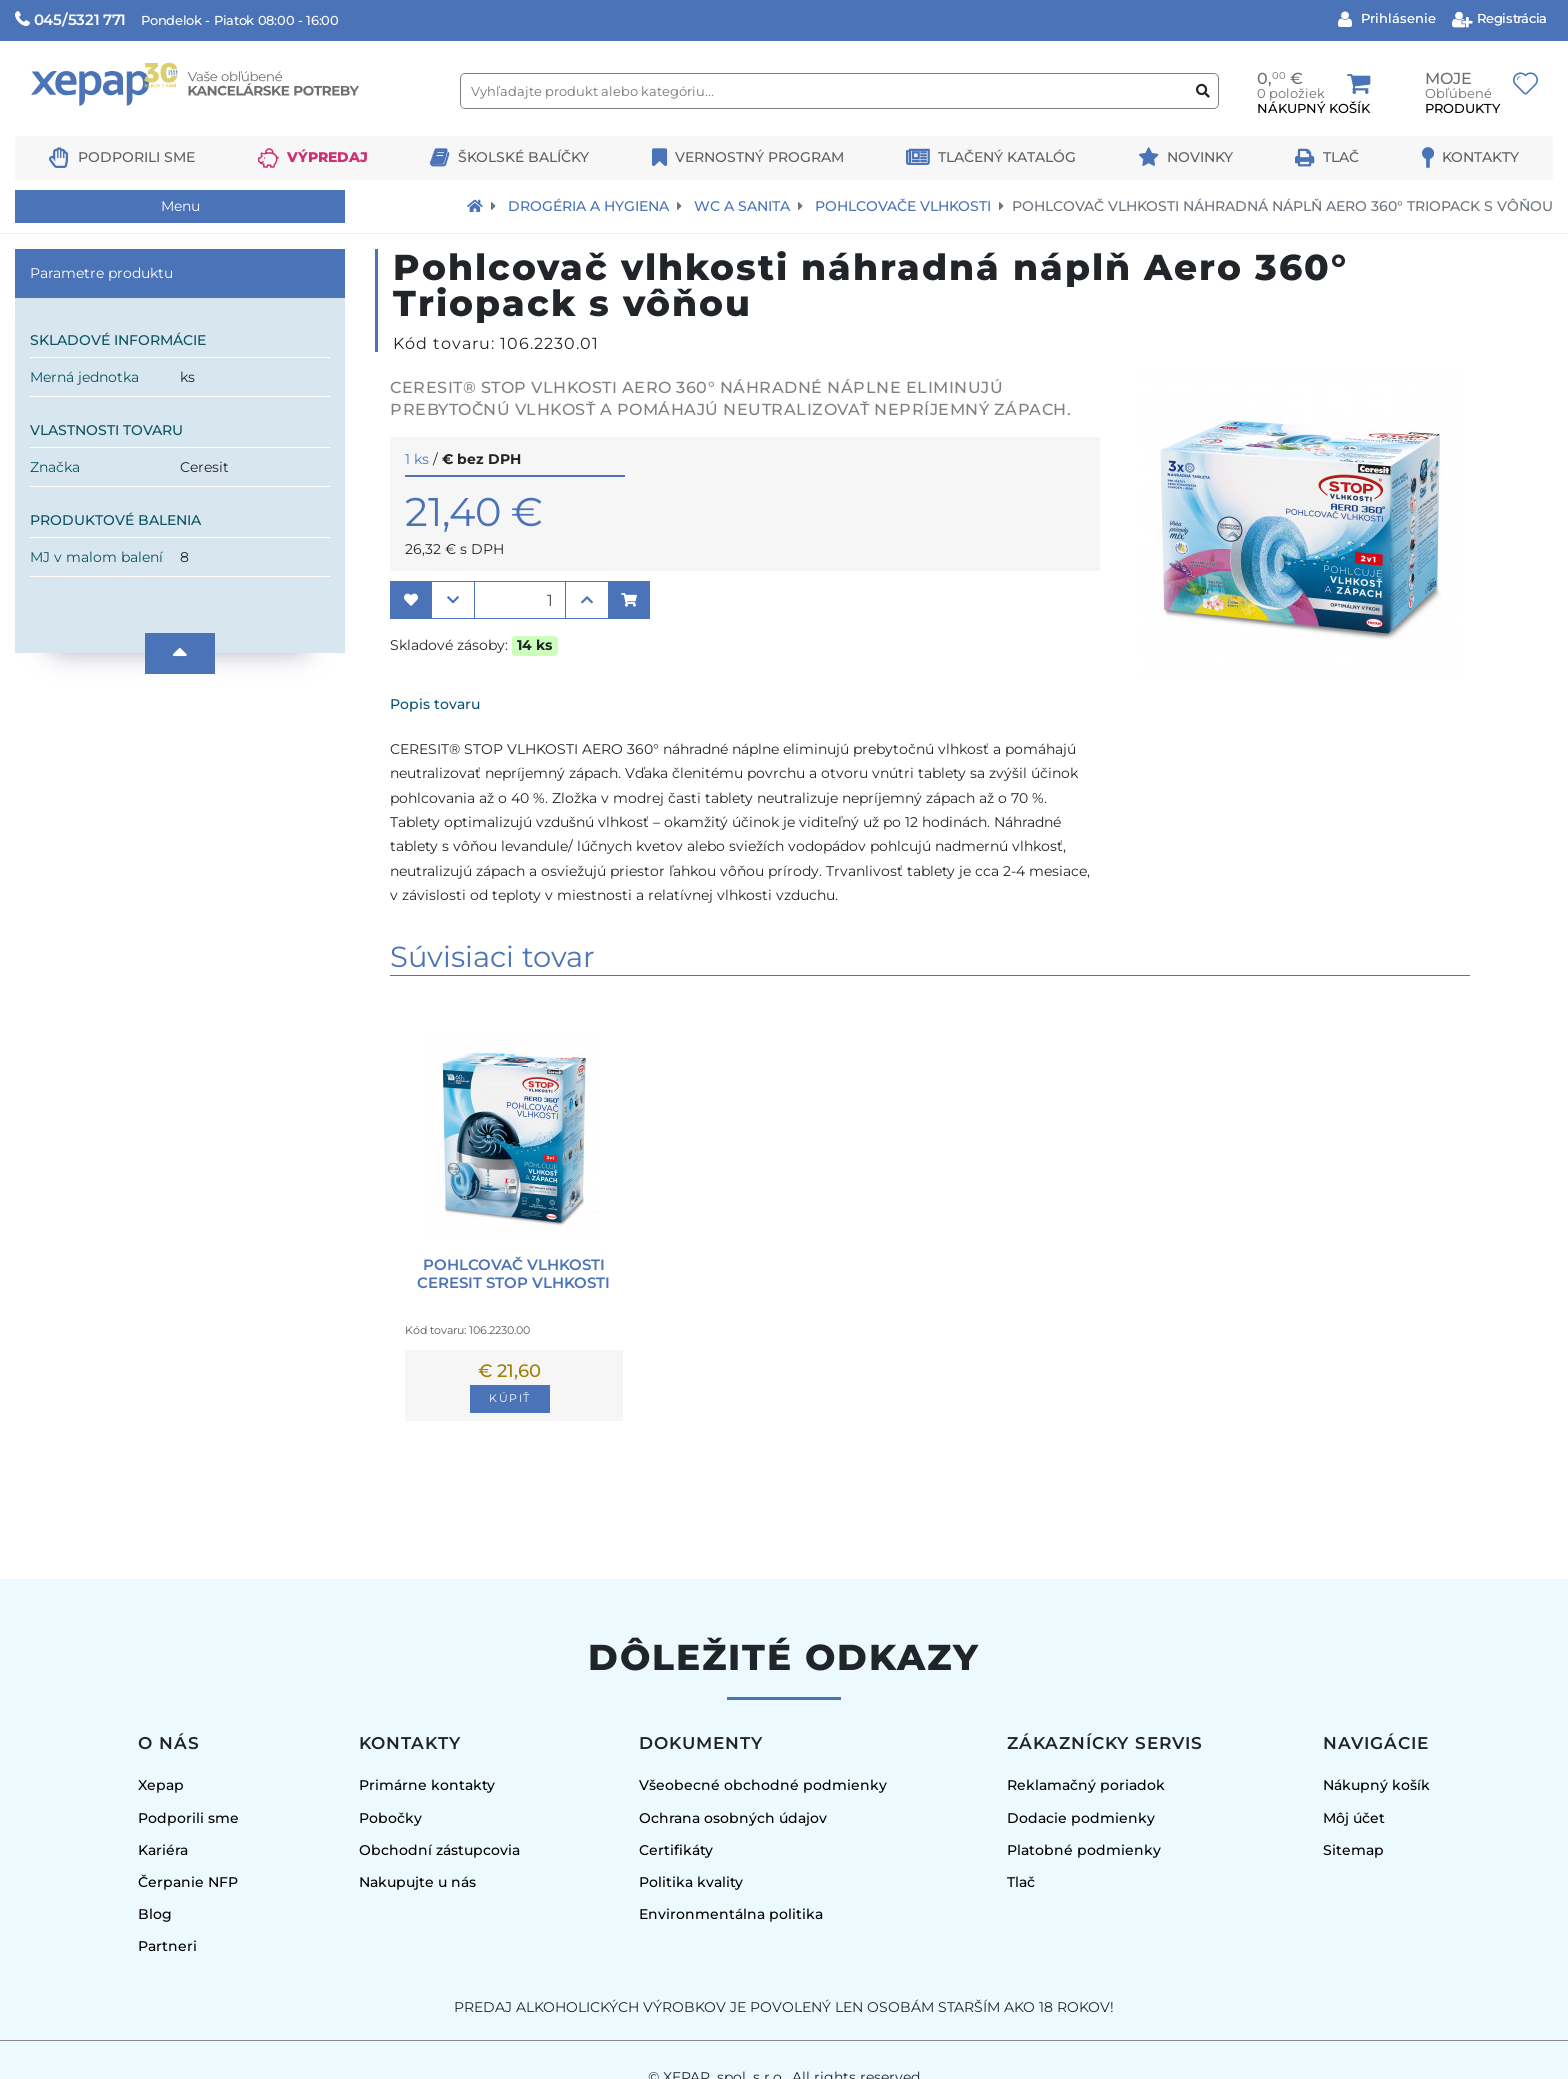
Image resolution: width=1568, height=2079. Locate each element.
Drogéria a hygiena (588, 206)
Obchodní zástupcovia (439, 1850)
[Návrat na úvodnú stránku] (475, 206)
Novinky (1200, 157)
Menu (180, 206)
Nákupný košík (1376, 1785)
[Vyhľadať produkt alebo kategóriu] (1203, 91)
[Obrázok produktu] (1300, 674)
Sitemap (1353, 1850)
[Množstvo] (520, 600)
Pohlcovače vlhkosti (903, 206)
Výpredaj (327, 157)
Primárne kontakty (427, 1785)
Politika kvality (691, 1882)
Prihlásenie (1396, 18)
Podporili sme (136, 157)
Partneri (167, 1946)
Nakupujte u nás (417, 1882)
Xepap (161, 1785)
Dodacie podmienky (1081, 1818)
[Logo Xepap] (230, 126)
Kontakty (1480, 157)
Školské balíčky (523, 157)
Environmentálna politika (731, 1914)
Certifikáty (676, 1850)
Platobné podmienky (1084, 1850)
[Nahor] (180, 653)
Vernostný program (759, 157)
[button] (411, 600)
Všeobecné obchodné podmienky (763, 1785)
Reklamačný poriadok (1086, 1785)
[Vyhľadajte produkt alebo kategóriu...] (839, 91)
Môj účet (1354, 1818)
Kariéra (163, 1850)
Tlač (1341, 157)
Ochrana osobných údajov (733, 1818)
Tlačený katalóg (1007, 157)
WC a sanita (742, 206)
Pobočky (390, 1818)
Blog (155, 1914)
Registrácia (1510, 18)
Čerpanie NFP (188, 1882)
